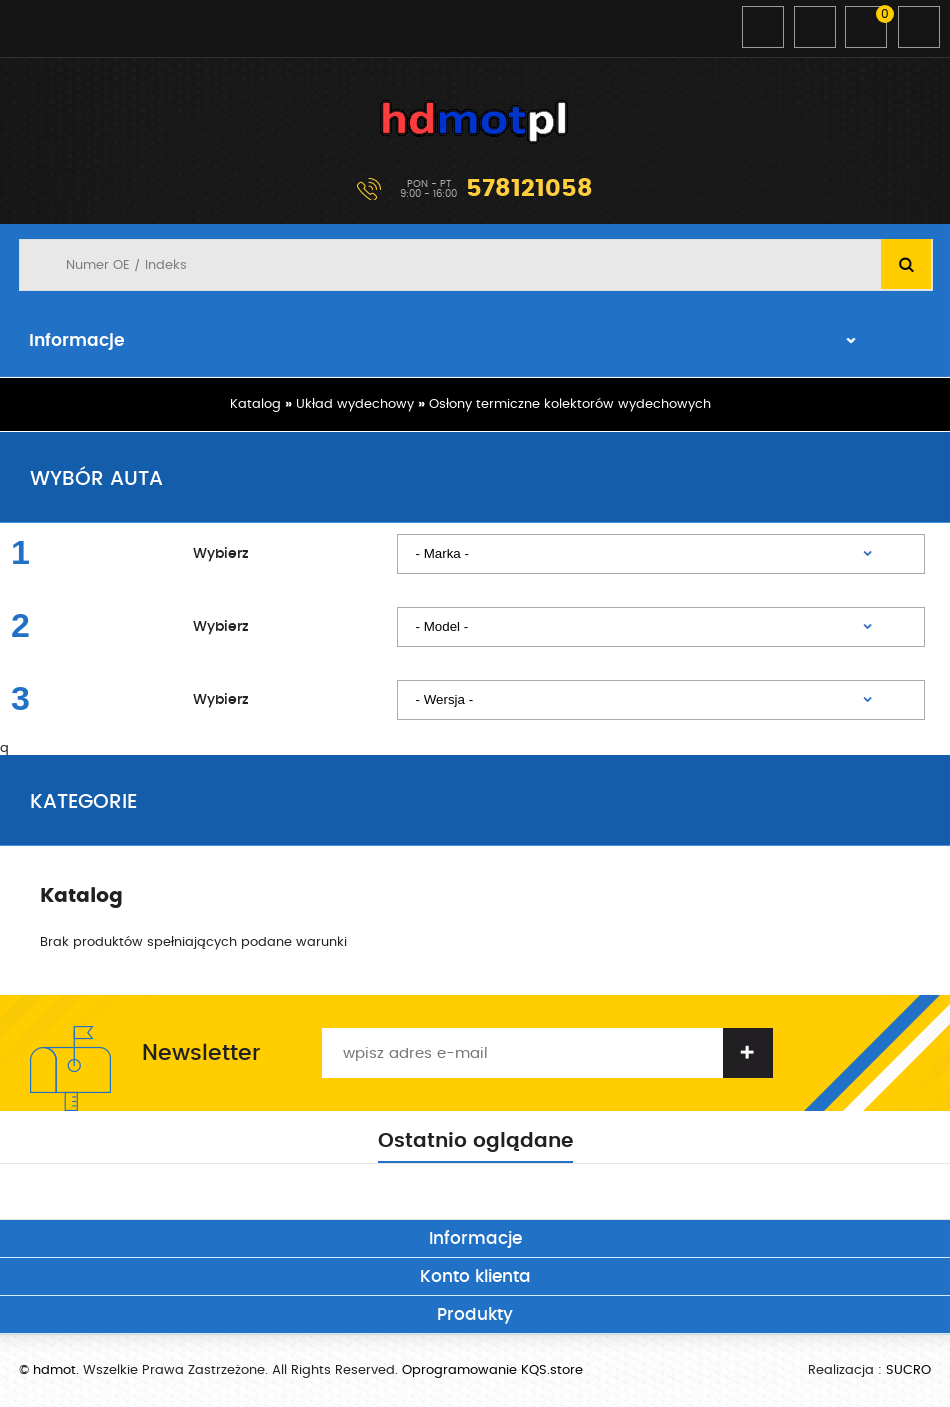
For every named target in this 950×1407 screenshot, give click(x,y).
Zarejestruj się (815, 27)
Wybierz (221, 554)
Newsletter (201, 1053)
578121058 (529, 189)
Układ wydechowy (355, 404)
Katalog (255, 404)
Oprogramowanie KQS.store (492, 1370)
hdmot (475, 122)
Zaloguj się (763, 27)
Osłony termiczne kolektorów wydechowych (570, 404)
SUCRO (908, 1370)
